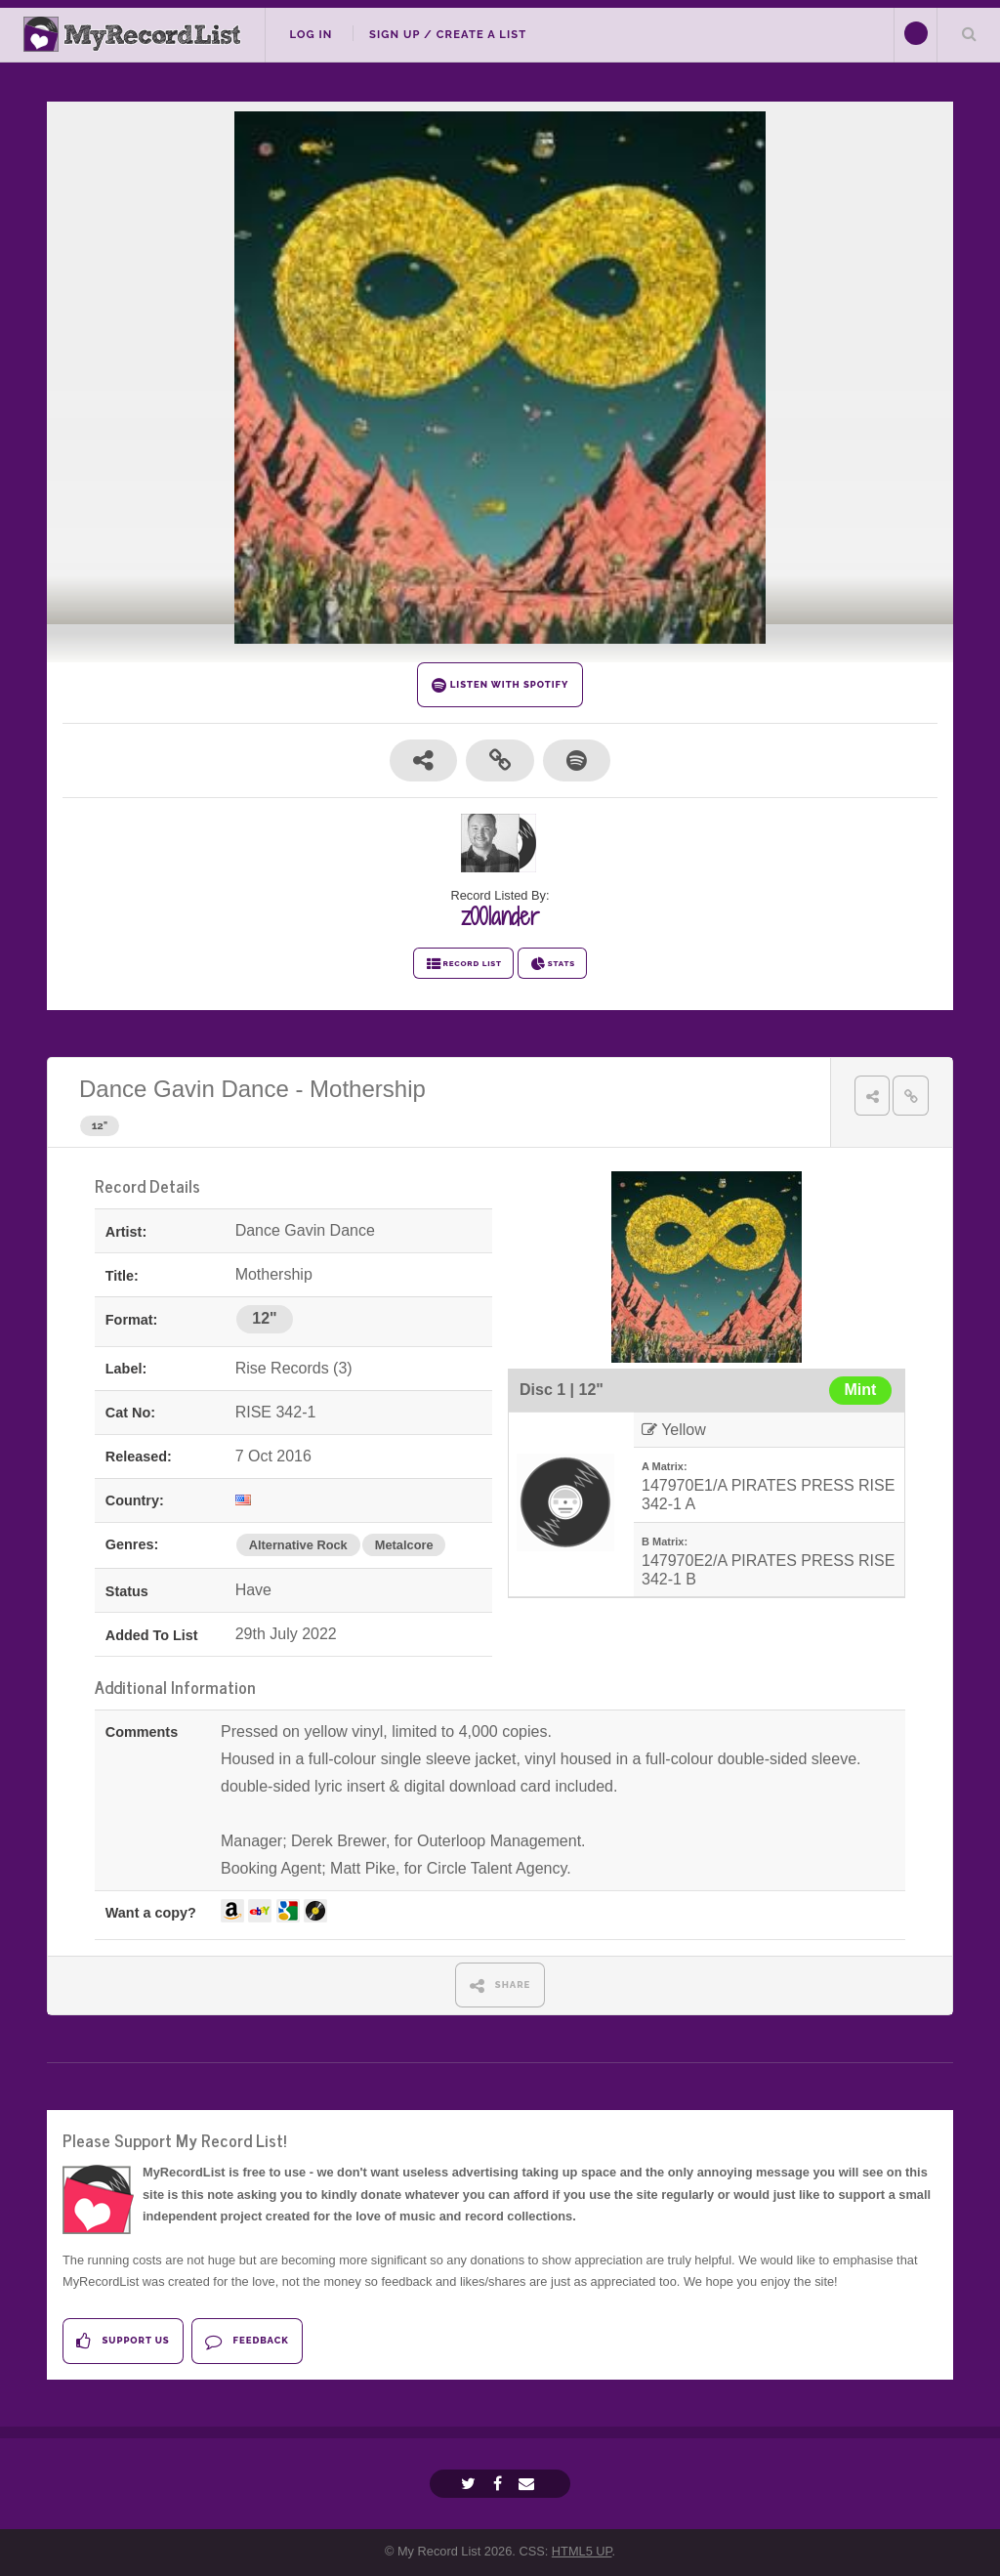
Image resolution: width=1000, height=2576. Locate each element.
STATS (552, 964)
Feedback (246, 2341)
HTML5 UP (582, 2551)
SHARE (500, 1985)
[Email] (529, 2483)
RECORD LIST (463, 964)
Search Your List (969, 33)
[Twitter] (470, 2483)
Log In (310, 34)
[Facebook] (500, 2483)
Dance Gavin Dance (184, 1089)
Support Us (122, 2341)
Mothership (368, 1089)
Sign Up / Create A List (447, 34)
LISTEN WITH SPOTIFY (500, 685)
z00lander (500, 916)
